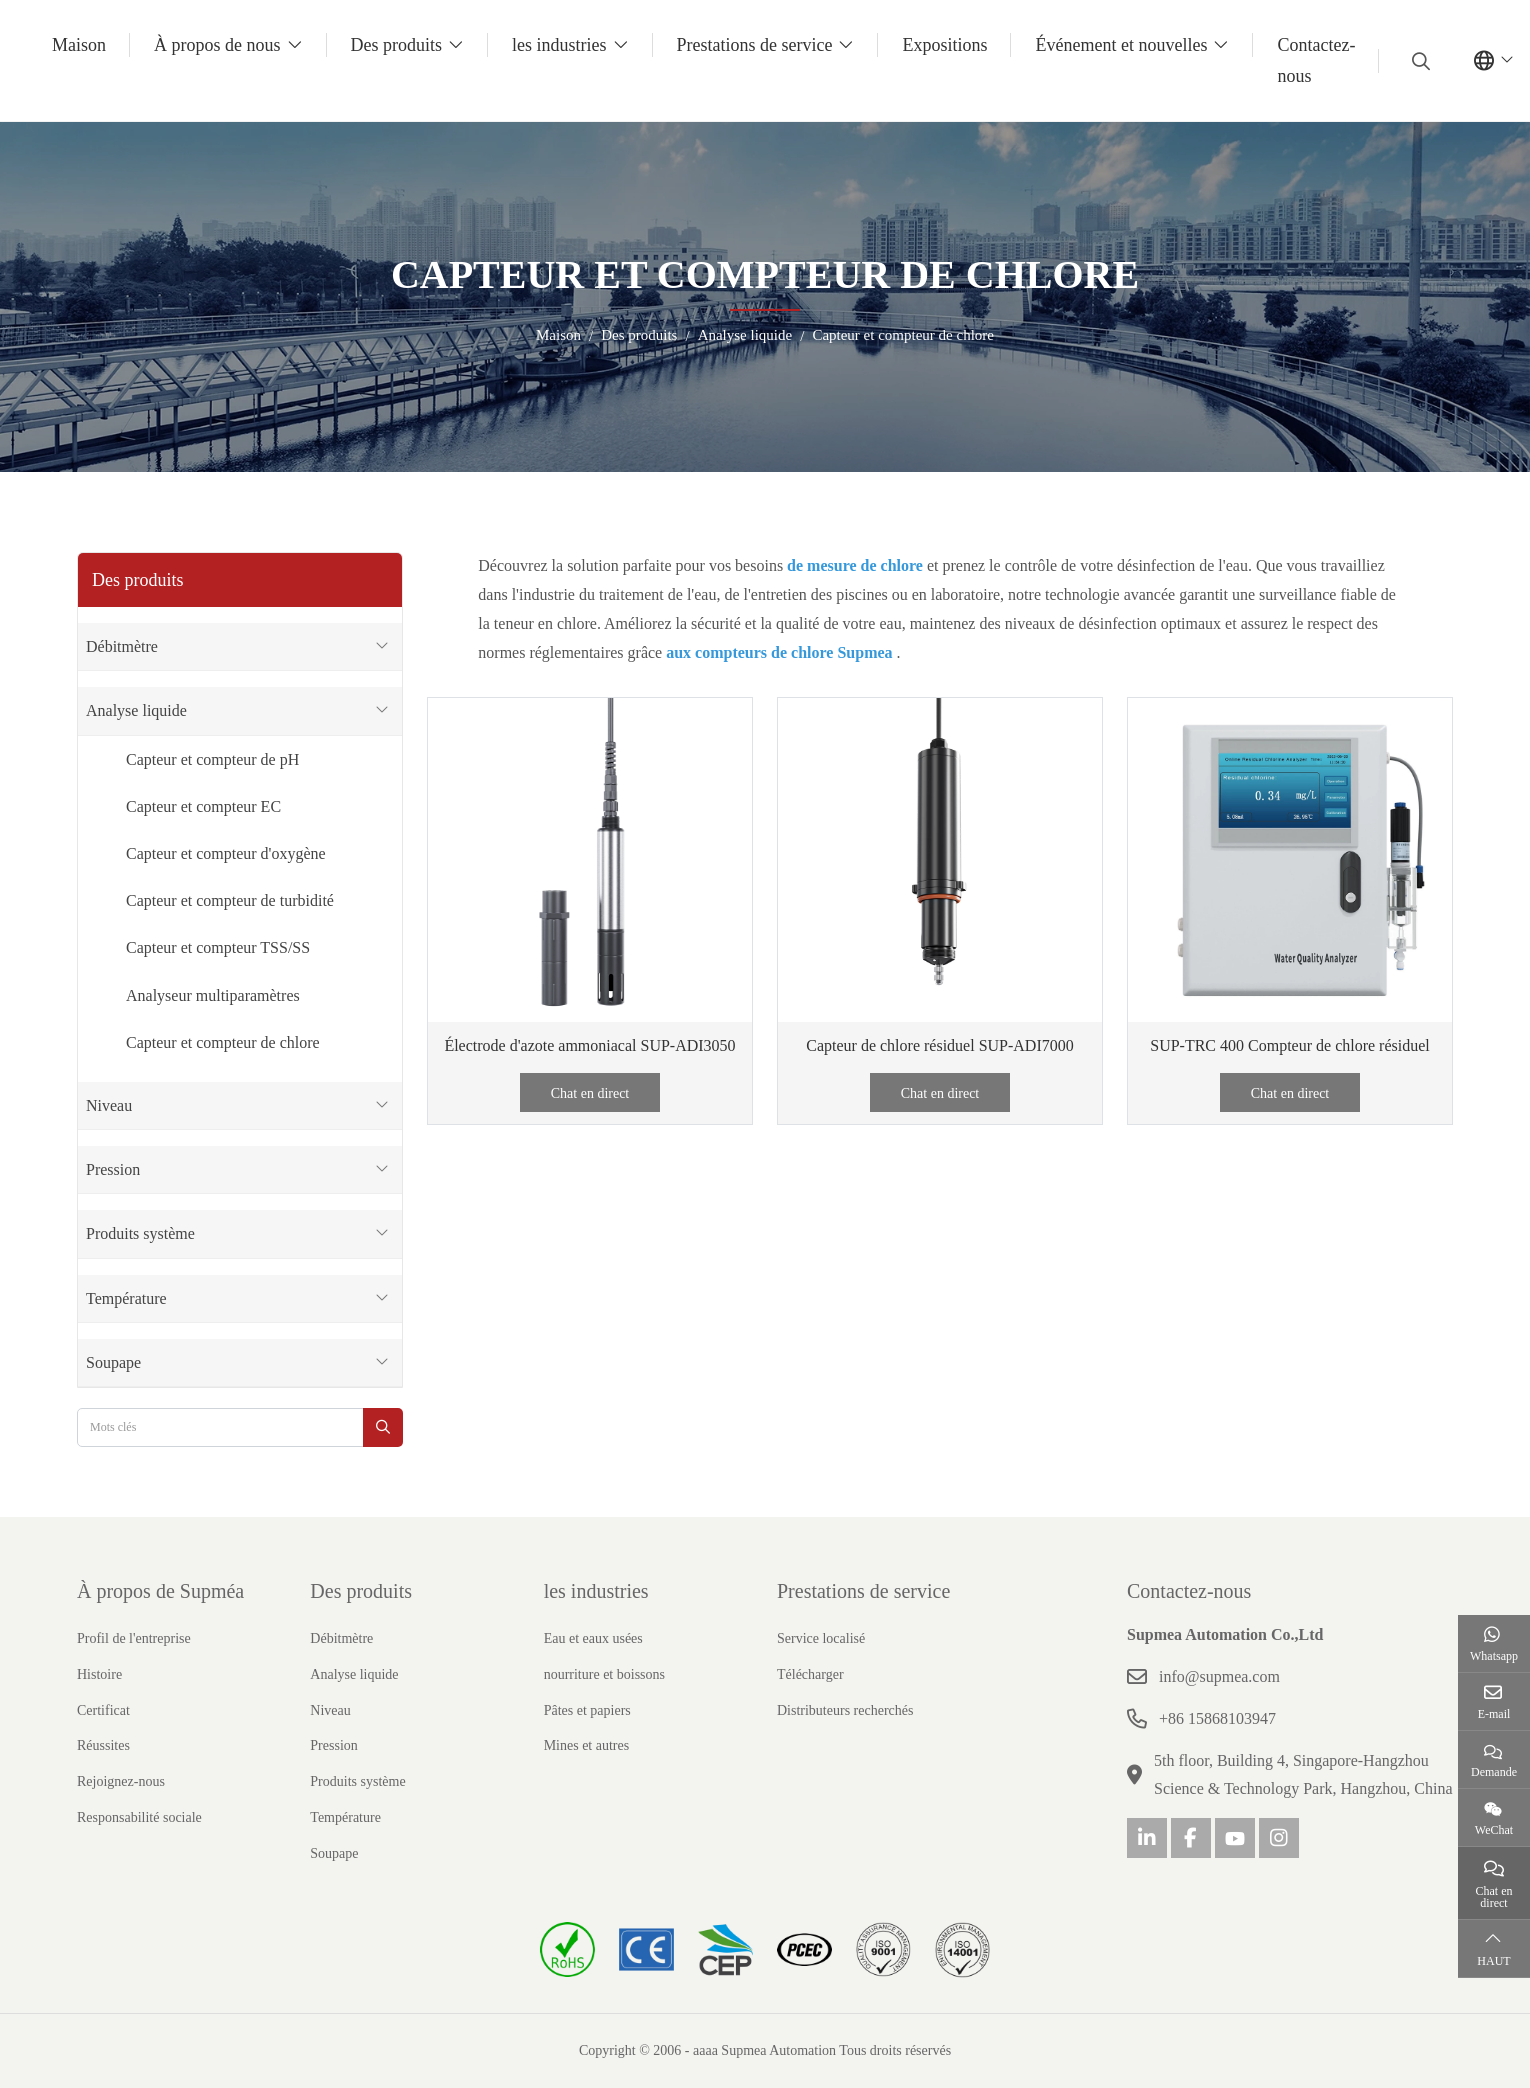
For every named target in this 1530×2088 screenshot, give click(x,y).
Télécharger (810, 1674)
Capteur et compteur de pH (212, 759)
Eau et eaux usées (593, 1638)
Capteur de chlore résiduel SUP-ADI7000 (940, 1045)
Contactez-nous (1316, 60)
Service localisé (821, 1638)
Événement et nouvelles (1121, 45)
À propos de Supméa (160, 1591)
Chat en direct (590, 1093)
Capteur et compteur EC (203, 806)
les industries (559, 45)
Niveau (109, 1105)
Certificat (103, 1710)
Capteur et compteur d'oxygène (226, 853)
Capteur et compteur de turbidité (230, 900)
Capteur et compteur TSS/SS (218, 947)
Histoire (99, 1674)
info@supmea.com (1219, 1676)
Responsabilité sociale (139, 1817)
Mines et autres (587, 1745)
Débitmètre (122, 646)
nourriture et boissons (604, 1674)
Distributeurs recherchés (845, 1710)
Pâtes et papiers (587, 1710)
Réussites (103, 1745)
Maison (79, 45)
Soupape (113, 1362)
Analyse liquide (136, 710)
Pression (113, 1169)
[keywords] (220, 1427)
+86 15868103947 (1217, 1718)
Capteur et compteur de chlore (223, 1042)
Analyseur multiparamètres (213, 995)
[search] (1418, 61)
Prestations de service (755, 45)
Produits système (140, 1233)
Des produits (397, 45)
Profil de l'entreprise (134, 1638)
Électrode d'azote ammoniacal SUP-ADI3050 (589, 1045)
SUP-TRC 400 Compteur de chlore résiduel (1290, 1045)
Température (126, 1298)
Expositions (944, 45)
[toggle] (382, 646)
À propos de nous (217, 45)
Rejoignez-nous (121, 1781)
